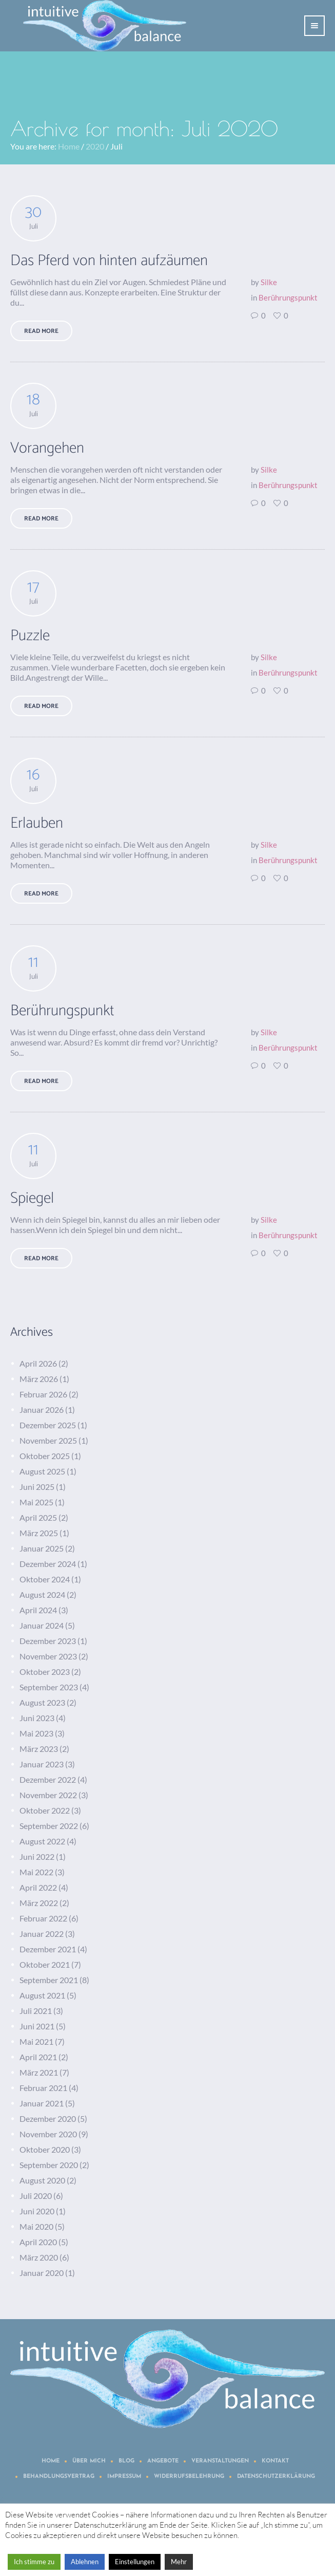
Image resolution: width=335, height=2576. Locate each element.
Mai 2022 (36, 1872)
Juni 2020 (36, 2211)
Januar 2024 (41, 1625)
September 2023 (48, 1687)
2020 (95, 146)
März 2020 (38, 2257)
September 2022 (48, 1826)
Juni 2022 (36, 1856)
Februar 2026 (43, 1394)
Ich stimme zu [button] (34, 2562)
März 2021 (38, 2072)
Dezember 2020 (47, 2118)
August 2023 (42, 1702)
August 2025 (42, 1471)
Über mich (89, 2461)
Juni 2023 (36, 1718)
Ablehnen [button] (84, 2562)
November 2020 (48, 2134)
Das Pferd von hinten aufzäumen (109, 260)
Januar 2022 (41, 1933)
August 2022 (42, 1841)
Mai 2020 (36, 2226)
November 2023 (48, 1656)
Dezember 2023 (47, 1641)
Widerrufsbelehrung (189, 2476)
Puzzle (30, 635)
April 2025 (38, 1517)
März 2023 (38, 1748)
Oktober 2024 (44, 1579)
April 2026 (38, 1363)
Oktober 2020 (44, 2149)
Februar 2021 (43, 2088)
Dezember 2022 (47, 1779)
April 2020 (38, 2242)
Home (69, 146)
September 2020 (48, 2165)
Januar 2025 (41, 1548)
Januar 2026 (41, 1409)
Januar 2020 (41, 2273)
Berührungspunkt (288, 297)
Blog (126, 2461)
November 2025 (48, 1440)
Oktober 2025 (44, 1456)
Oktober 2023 (44, 1671)
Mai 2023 (36, 1733)
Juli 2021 (35, 2010)
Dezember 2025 (47, 1425)
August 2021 (42, 1995)
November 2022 (48, 1795)
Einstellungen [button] (134, 2562)
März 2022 (38, 1903)
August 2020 (42, 2180)
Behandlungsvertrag (58, 2476)
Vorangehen (47, 448)
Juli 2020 (35, 2195)
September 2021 (48, 1980)
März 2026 (38, 1379)
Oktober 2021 (44, 1964)
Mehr (179, 2562)
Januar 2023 (41, 1764)
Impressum (124, 2476)
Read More (41, 331)
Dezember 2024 (47, 1564)
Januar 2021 (41, 2103)
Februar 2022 (43, 1918)
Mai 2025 (36, 1502)
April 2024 (38, 1610)
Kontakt (275, 2461)
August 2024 (42, 1594)
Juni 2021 (36, 2026)
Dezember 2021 (47, 1949)
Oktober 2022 (44, 1810)
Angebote (163, 2461)
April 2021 (38, 2057)
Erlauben (36, 823)
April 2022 (38, 1887)
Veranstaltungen (220, 2461)
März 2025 (38, 1533)
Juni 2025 (36, 1486)
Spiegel (32, 1198)
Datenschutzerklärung (276, 2476)
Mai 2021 (36, 2041)
